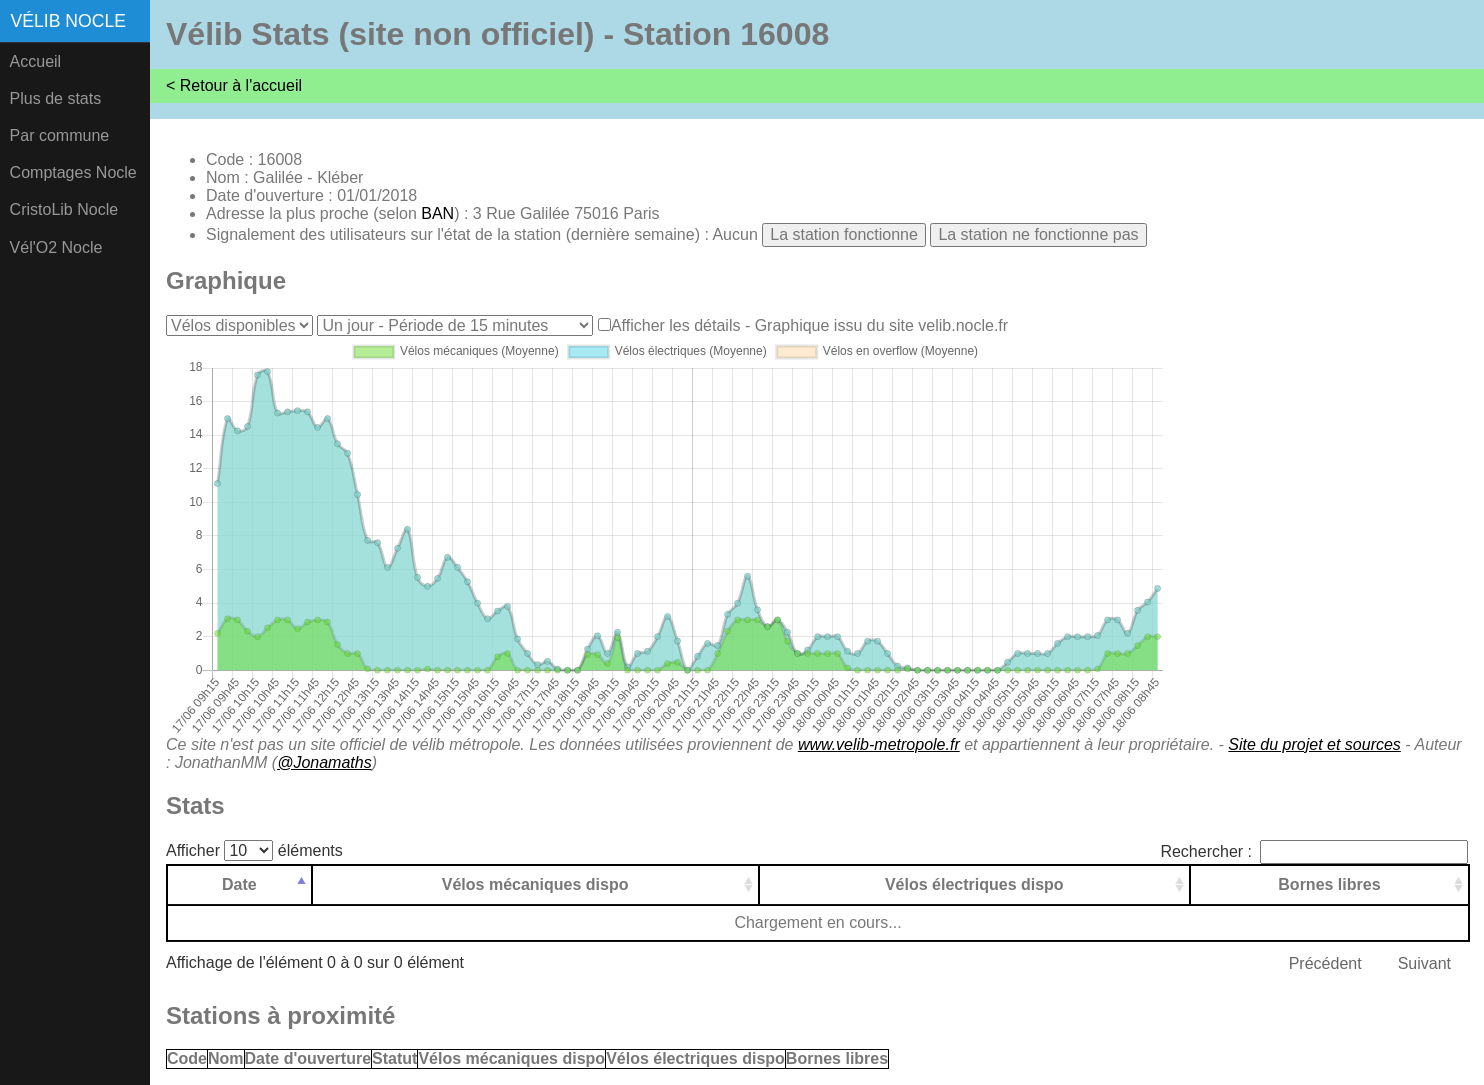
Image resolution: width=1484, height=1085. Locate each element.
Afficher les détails (676, 325)
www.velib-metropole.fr (879, 744)
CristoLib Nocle (64, 209)
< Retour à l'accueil (234, 85)
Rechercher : (1314, 851)
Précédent (1325, 963)
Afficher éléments (254, 850)
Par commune (60, 135)
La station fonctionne (844, 234)
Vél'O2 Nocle (56, 247)
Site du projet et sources (1314, 744)
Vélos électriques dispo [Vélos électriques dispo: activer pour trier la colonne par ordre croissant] (974, 884)
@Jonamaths (324, 762)
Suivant (1424, 963)
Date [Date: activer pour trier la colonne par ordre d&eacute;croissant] (239, 884)
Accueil (36, 61)
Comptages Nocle (73, 172)
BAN (437, 213)
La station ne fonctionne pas (1038, 234)
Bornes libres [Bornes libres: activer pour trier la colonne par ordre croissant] (1329, 884)
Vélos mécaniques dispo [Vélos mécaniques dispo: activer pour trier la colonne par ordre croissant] (535, 884)
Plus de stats (56, 98)
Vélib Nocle (68, 21)
